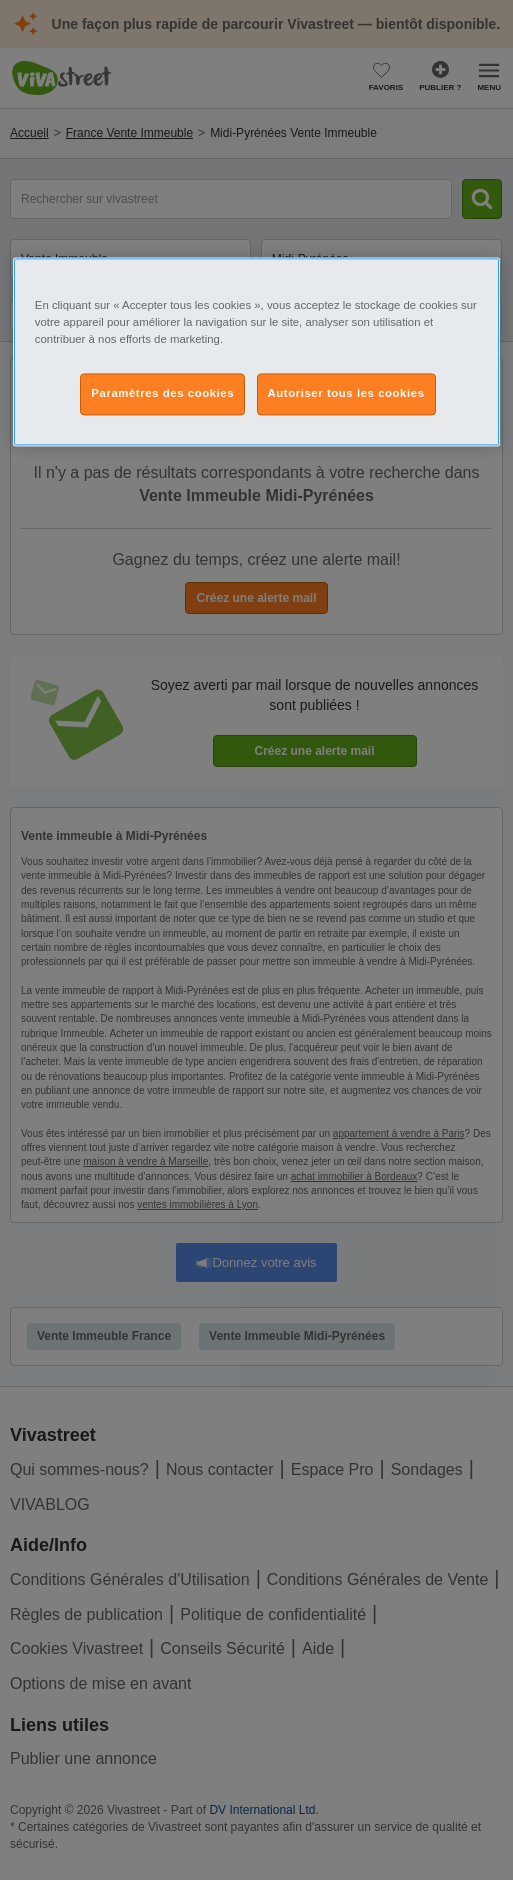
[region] (256, 351)
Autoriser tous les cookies (346, 394)
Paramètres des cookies (162, 394)
